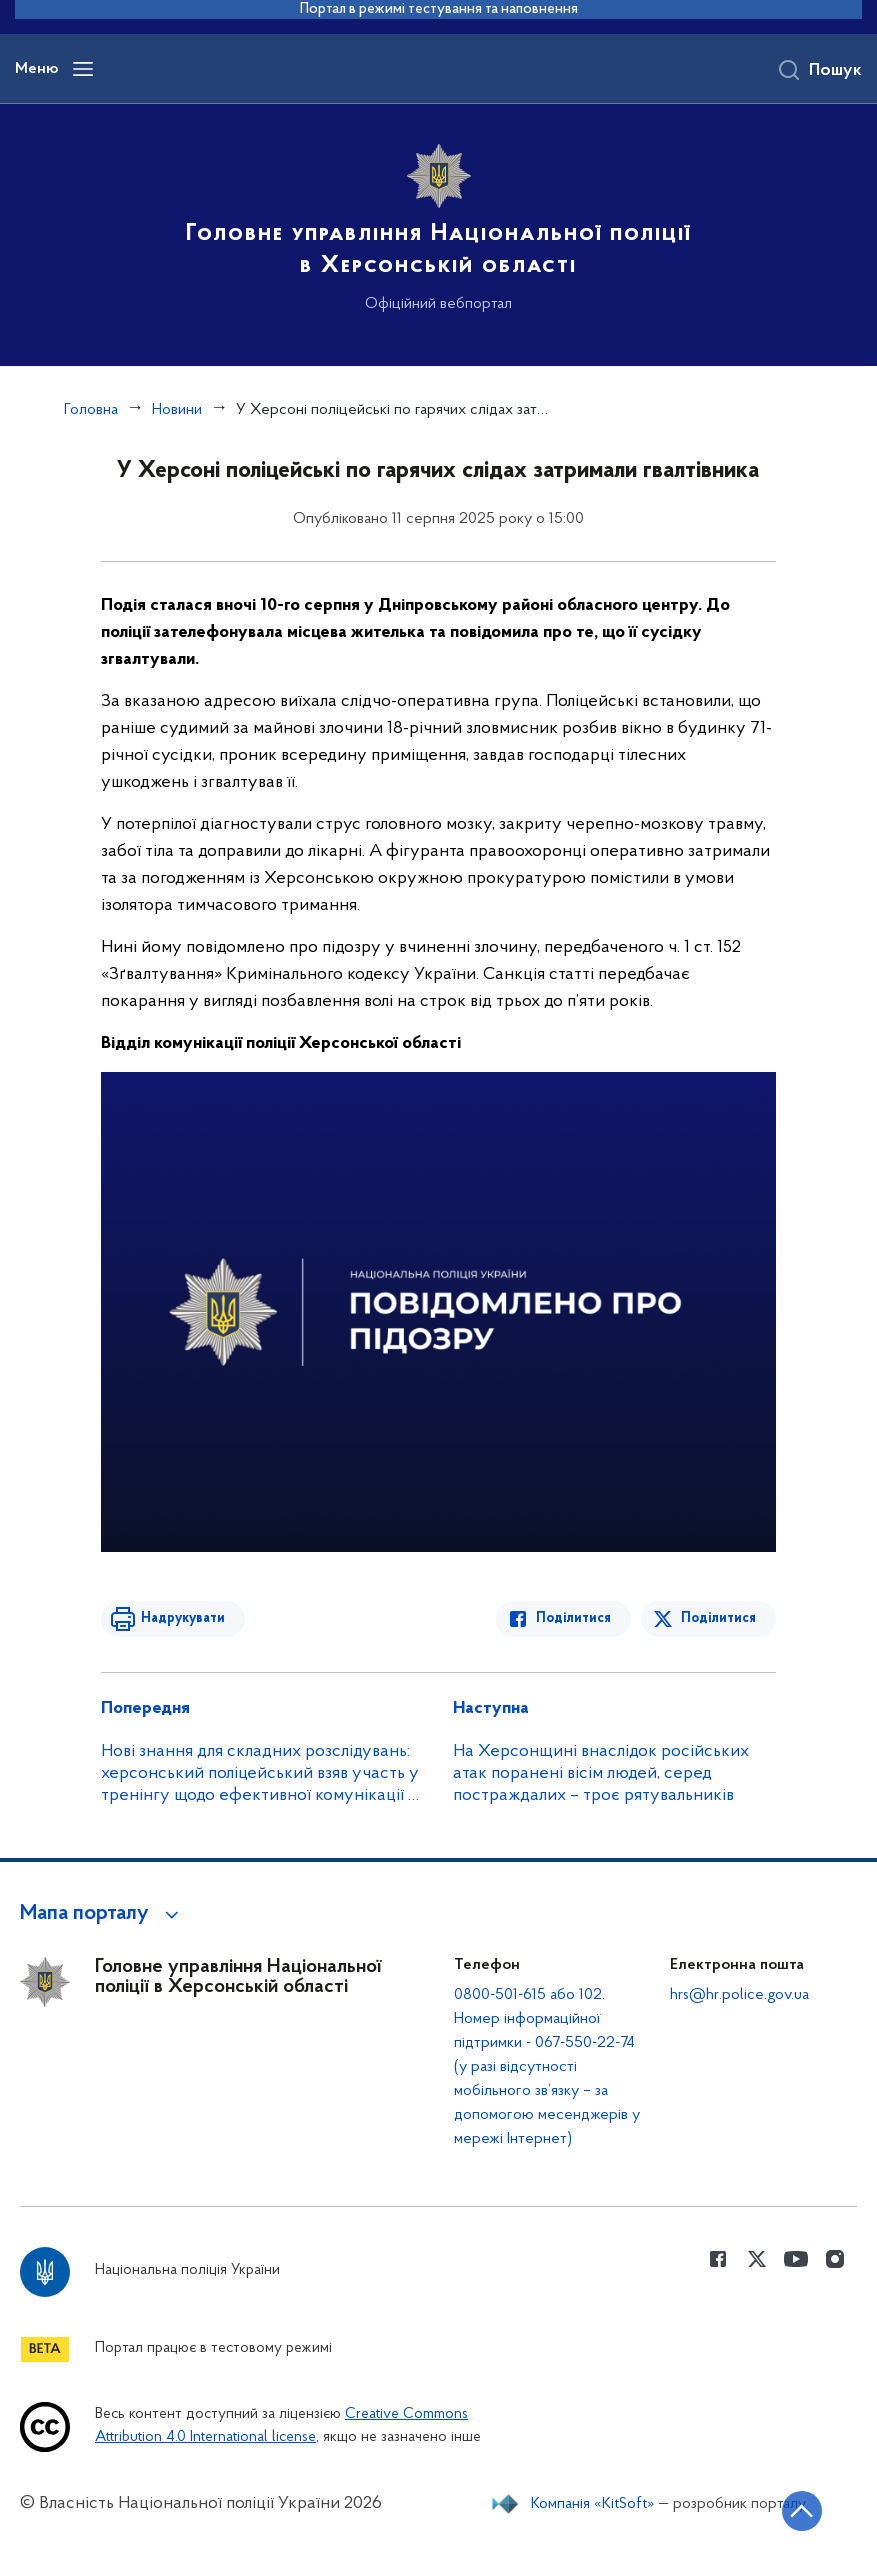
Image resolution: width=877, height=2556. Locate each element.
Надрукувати (183, 1618)
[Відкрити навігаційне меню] (83, 69)
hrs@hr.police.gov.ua (739, 1995)
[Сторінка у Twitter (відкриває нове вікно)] (757, 2259)
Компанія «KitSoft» (593, 2504)
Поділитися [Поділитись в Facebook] (573, 1618)
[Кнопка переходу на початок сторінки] (802, 2511)
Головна (91, 410)
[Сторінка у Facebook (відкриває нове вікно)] (718, 2259)
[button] (102, 1914)
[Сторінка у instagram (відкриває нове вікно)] (835, 2259)
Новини (177, 410)
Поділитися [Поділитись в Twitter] (718, 1618)
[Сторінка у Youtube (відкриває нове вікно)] (796, 2259)
